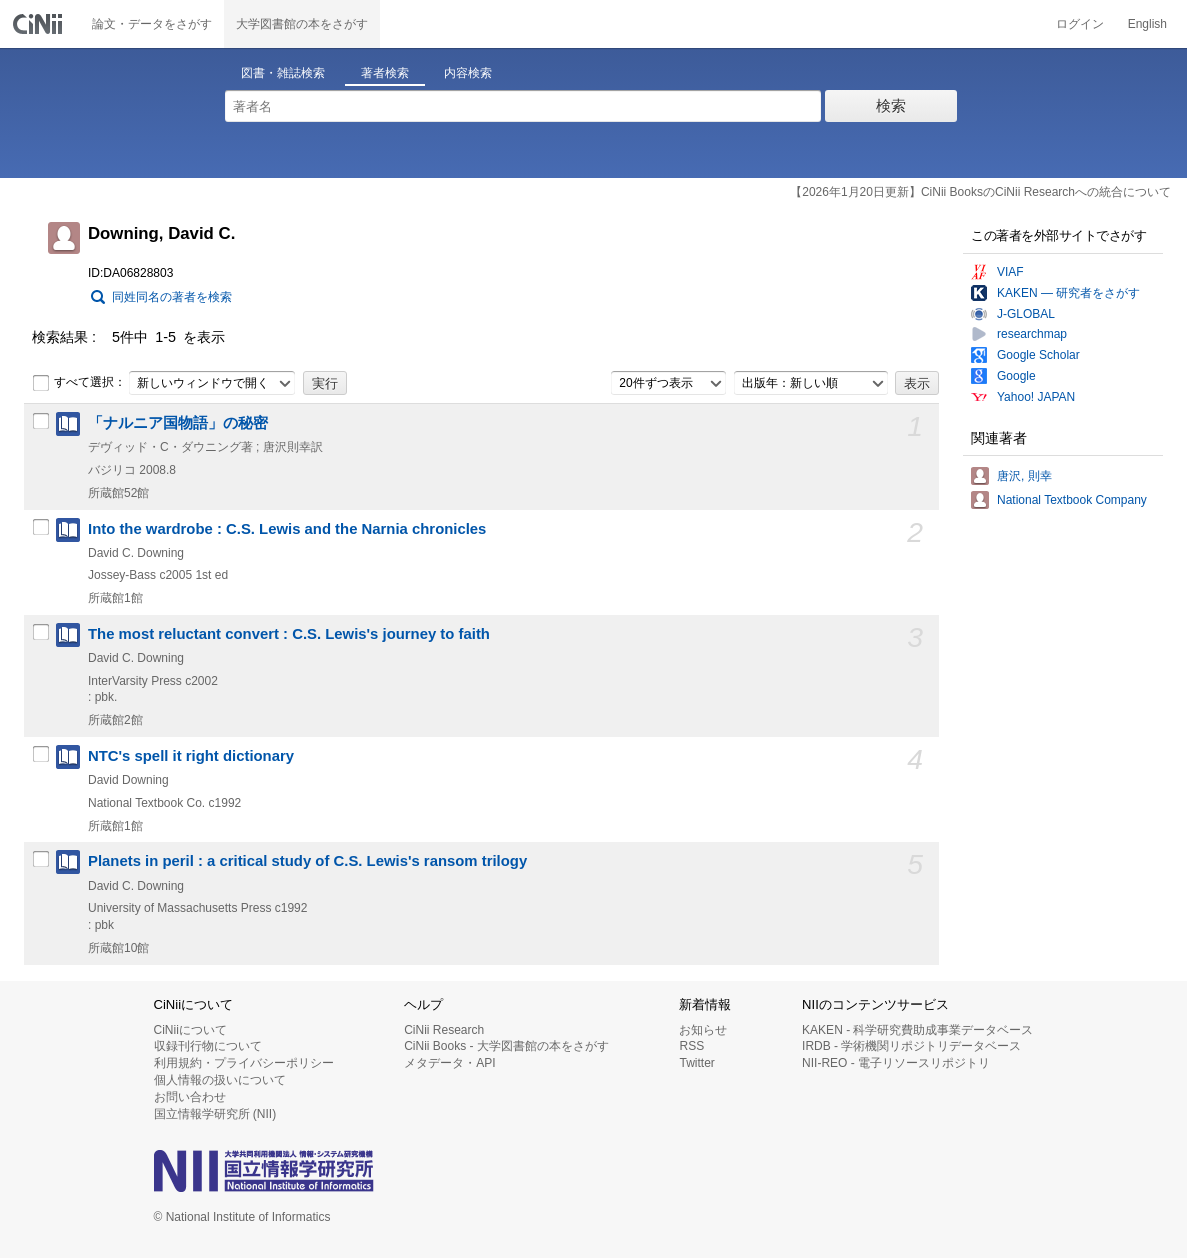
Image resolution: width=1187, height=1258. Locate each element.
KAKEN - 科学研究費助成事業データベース (917, 1030)
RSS (691, 1046)
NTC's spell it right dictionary (191, 756)
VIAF (1010, 272)
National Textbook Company (1072, 500)
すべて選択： (79, 383)
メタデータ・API (449, 1063)
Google (1016, 376)
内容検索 (468, 73)
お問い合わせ (190, 1097)
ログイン (1080, 24)
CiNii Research (444, 1030)
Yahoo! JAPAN (1036, 397)
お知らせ (703, 1030)
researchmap (1032, 334)
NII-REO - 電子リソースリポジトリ (896, 1063)
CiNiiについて (190, 1030)
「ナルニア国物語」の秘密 (178, 423)
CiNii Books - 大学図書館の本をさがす (506, 1046)
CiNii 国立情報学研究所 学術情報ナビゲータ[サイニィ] (40, 24)
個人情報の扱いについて (220, 1080)
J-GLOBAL (1026, 314)
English (1147, 24)
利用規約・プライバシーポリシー (244, 1063)
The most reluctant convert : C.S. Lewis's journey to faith (289, 634)
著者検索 (385, 73)
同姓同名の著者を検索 (172, 297)
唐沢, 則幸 (1024, 476)
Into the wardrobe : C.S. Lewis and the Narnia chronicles (287, 529)
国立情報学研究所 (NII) (215, 1114)
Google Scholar (1038, 355)
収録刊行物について (208, 1046)
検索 (891, 105)
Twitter (696, 1063)
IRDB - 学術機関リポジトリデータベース (911, 1046)
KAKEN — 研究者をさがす (1068, 293)
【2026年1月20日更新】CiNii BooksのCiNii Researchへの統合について (980, 192)
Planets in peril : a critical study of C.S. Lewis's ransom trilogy (307, 861)
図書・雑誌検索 (283, 73)
